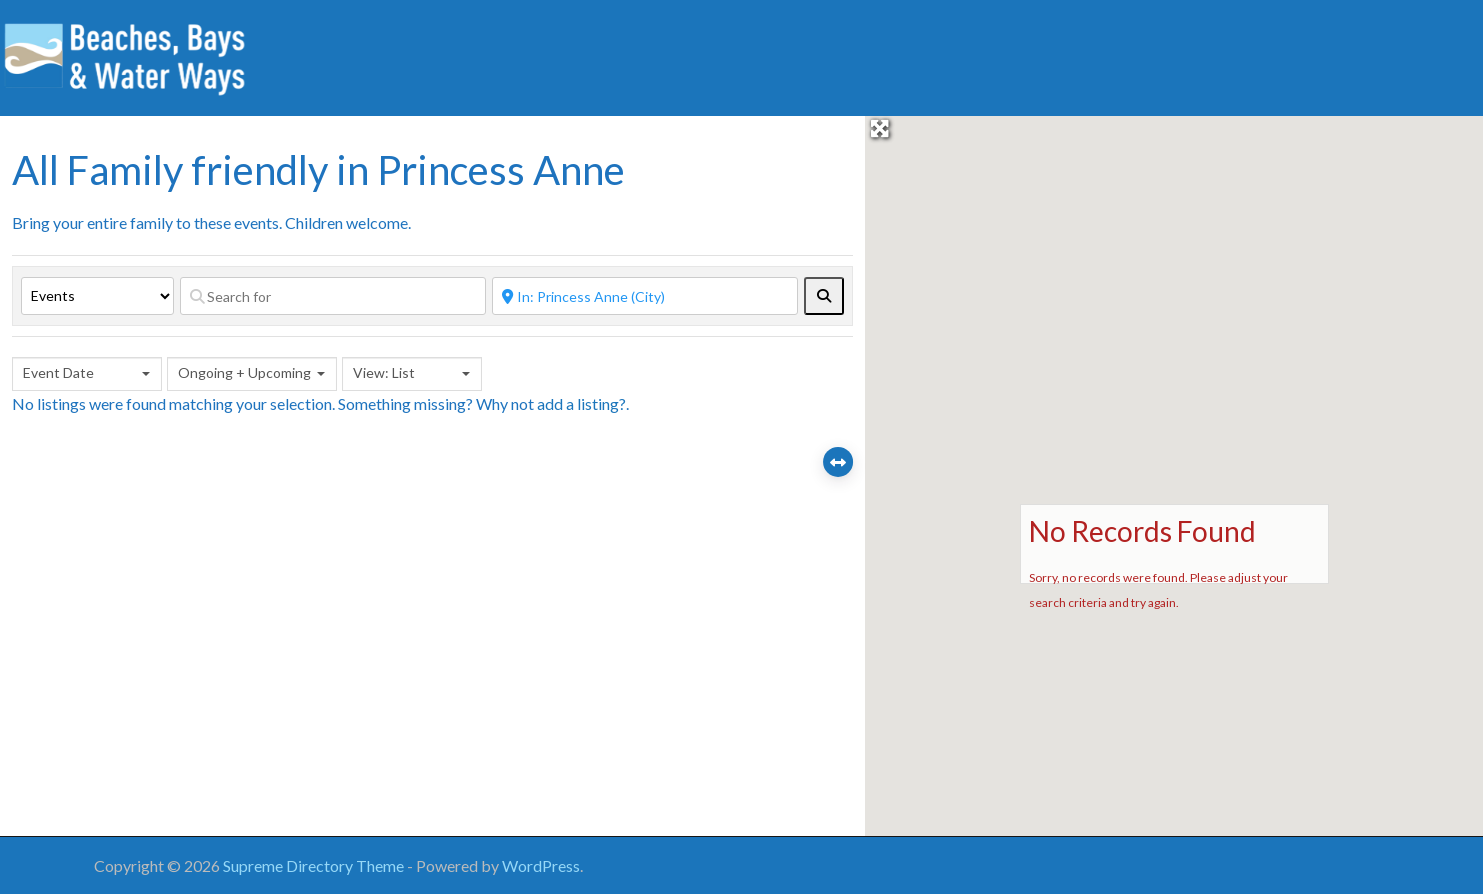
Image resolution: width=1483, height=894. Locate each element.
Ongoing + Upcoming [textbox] (244, 372)
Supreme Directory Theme (315, 865)
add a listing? (581, 403)
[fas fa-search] (824, 296)
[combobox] (87, 374)
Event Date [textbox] (58, 372)
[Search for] (333, 296)
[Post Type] (97, 296)
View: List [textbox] (384, 372)
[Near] (645, 296)
